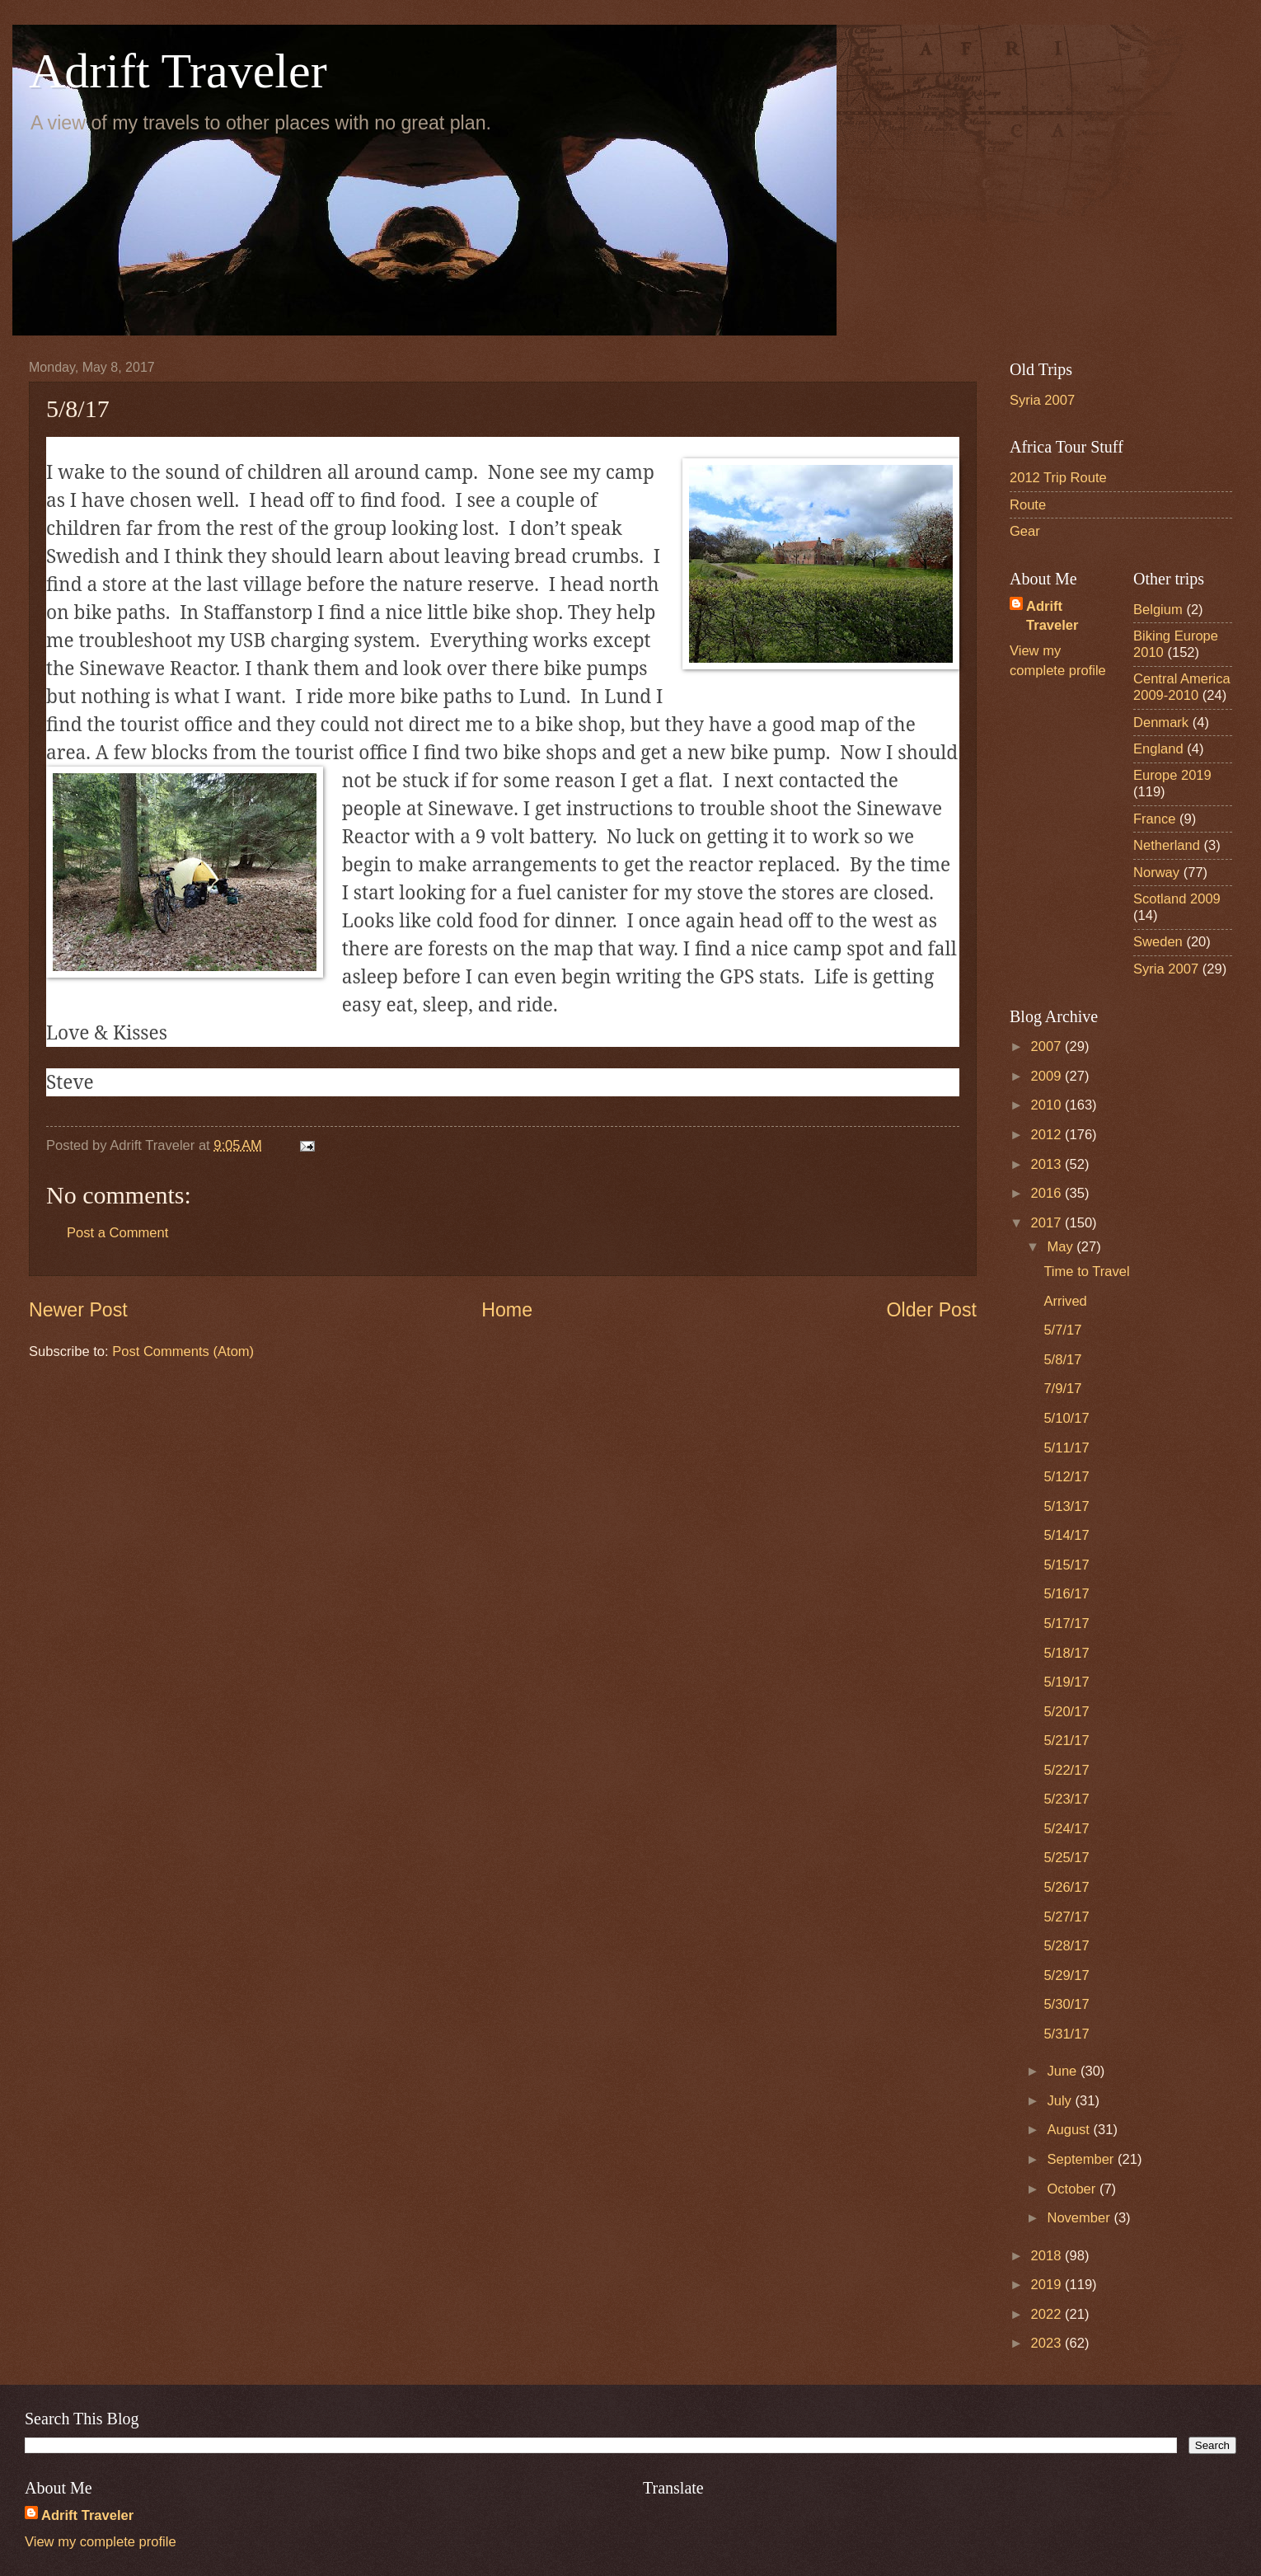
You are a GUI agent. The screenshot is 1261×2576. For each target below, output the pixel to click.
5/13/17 (1066, 1506)
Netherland (1166, 845)
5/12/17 (1066, 1477)
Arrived (1064, 1301)
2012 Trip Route (1058, 478)
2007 (1048, 1046)
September (1082, 2159)
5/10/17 (1066, 1418)
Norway (1156, 872)
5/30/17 (1066, 2004)
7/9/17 (1062, 1388)
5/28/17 (1066, 1946)
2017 (1048, 1223)
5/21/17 (1066, 1740)
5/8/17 (1062, 1360)
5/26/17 (1066, 1887)
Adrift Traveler (178, 71)
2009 (1048, 1076)
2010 (1048, 1105)
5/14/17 (1066, 1535)
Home (506, 1310)
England (1158, 749)
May (1061, 1247)
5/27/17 (1066, 1917)
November (1080, 2218)
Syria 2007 (1042, 400)
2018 (1048, 2256)
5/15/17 (1066, 1565)
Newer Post (78, 1310)
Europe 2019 (1172, 775)
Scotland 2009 (1177, 899)
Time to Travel (1086, 1271)
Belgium (1158, 609)
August (1070, 2129)
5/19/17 (1066, 1682)
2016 (1048, 1193)
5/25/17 (1066, 1857)
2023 (1048, 2343)
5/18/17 (1066, 1653)
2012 (1048, 1135)
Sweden (1158, 942)
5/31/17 (1066, 2034)
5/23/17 (1066, 1799)
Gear (1025, 531)
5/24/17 (1066, 1829)
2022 (1048, 2314)
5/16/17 (1066, 1594)
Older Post (932, 1310)
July (1061, 2101)
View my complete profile (100, 2542)
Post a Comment (117, 1233)
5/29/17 (1066, 1975)
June (1063, 2071)
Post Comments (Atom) (183, 1351)
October (1073, 2189)
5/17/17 (1066, 1623)
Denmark (1160, 722)
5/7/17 (1062, 1330)
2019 (1048, 2284)
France (1154, 819)
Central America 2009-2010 (1182, 687)
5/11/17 (1066, 1448)
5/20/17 (1066, 1712)
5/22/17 (1066, 1770)
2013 (1048, 1164)
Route (1028, 505)
